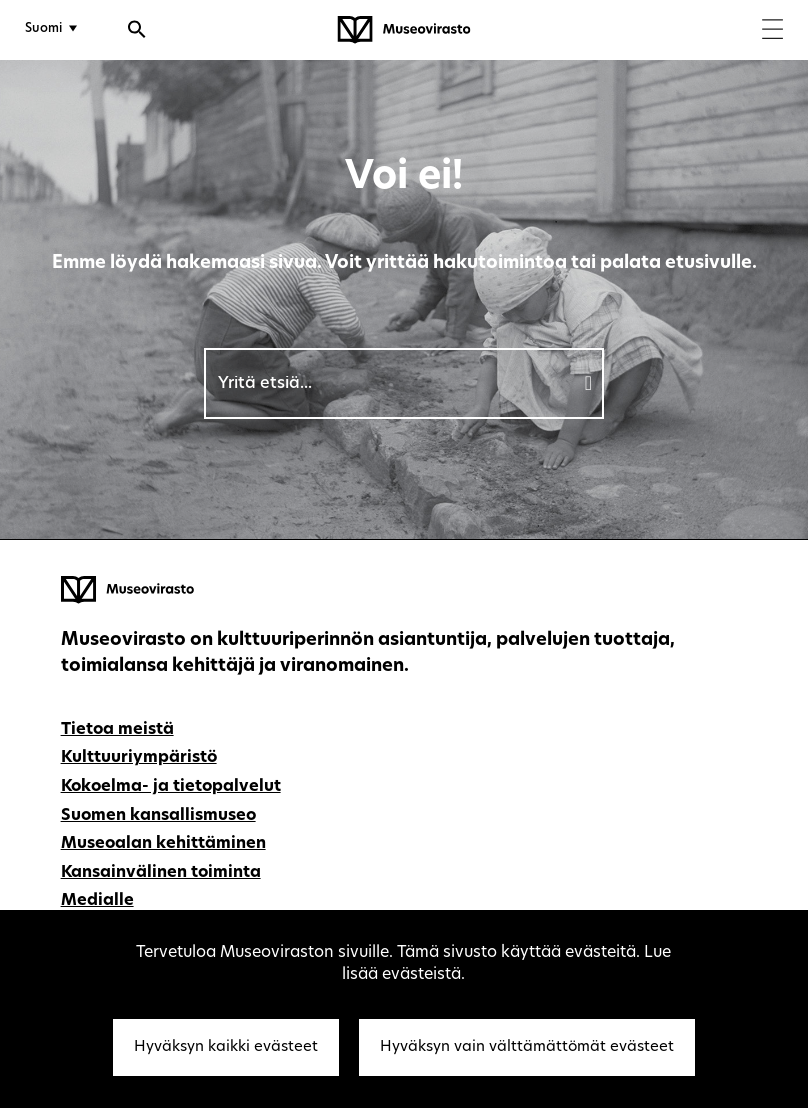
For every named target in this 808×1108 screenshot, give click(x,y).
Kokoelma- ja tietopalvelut (171, 787)
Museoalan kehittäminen (163, 844)
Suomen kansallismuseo (158, 816)
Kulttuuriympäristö (139, 758)
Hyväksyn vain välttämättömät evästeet (527, 1047)
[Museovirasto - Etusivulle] (404, 30)
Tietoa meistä (117, 730)
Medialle (97, 901)
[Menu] (772, 31)
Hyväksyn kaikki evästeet (226, 1047)
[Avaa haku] (137, 32)
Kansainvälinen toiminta (161, 873)
